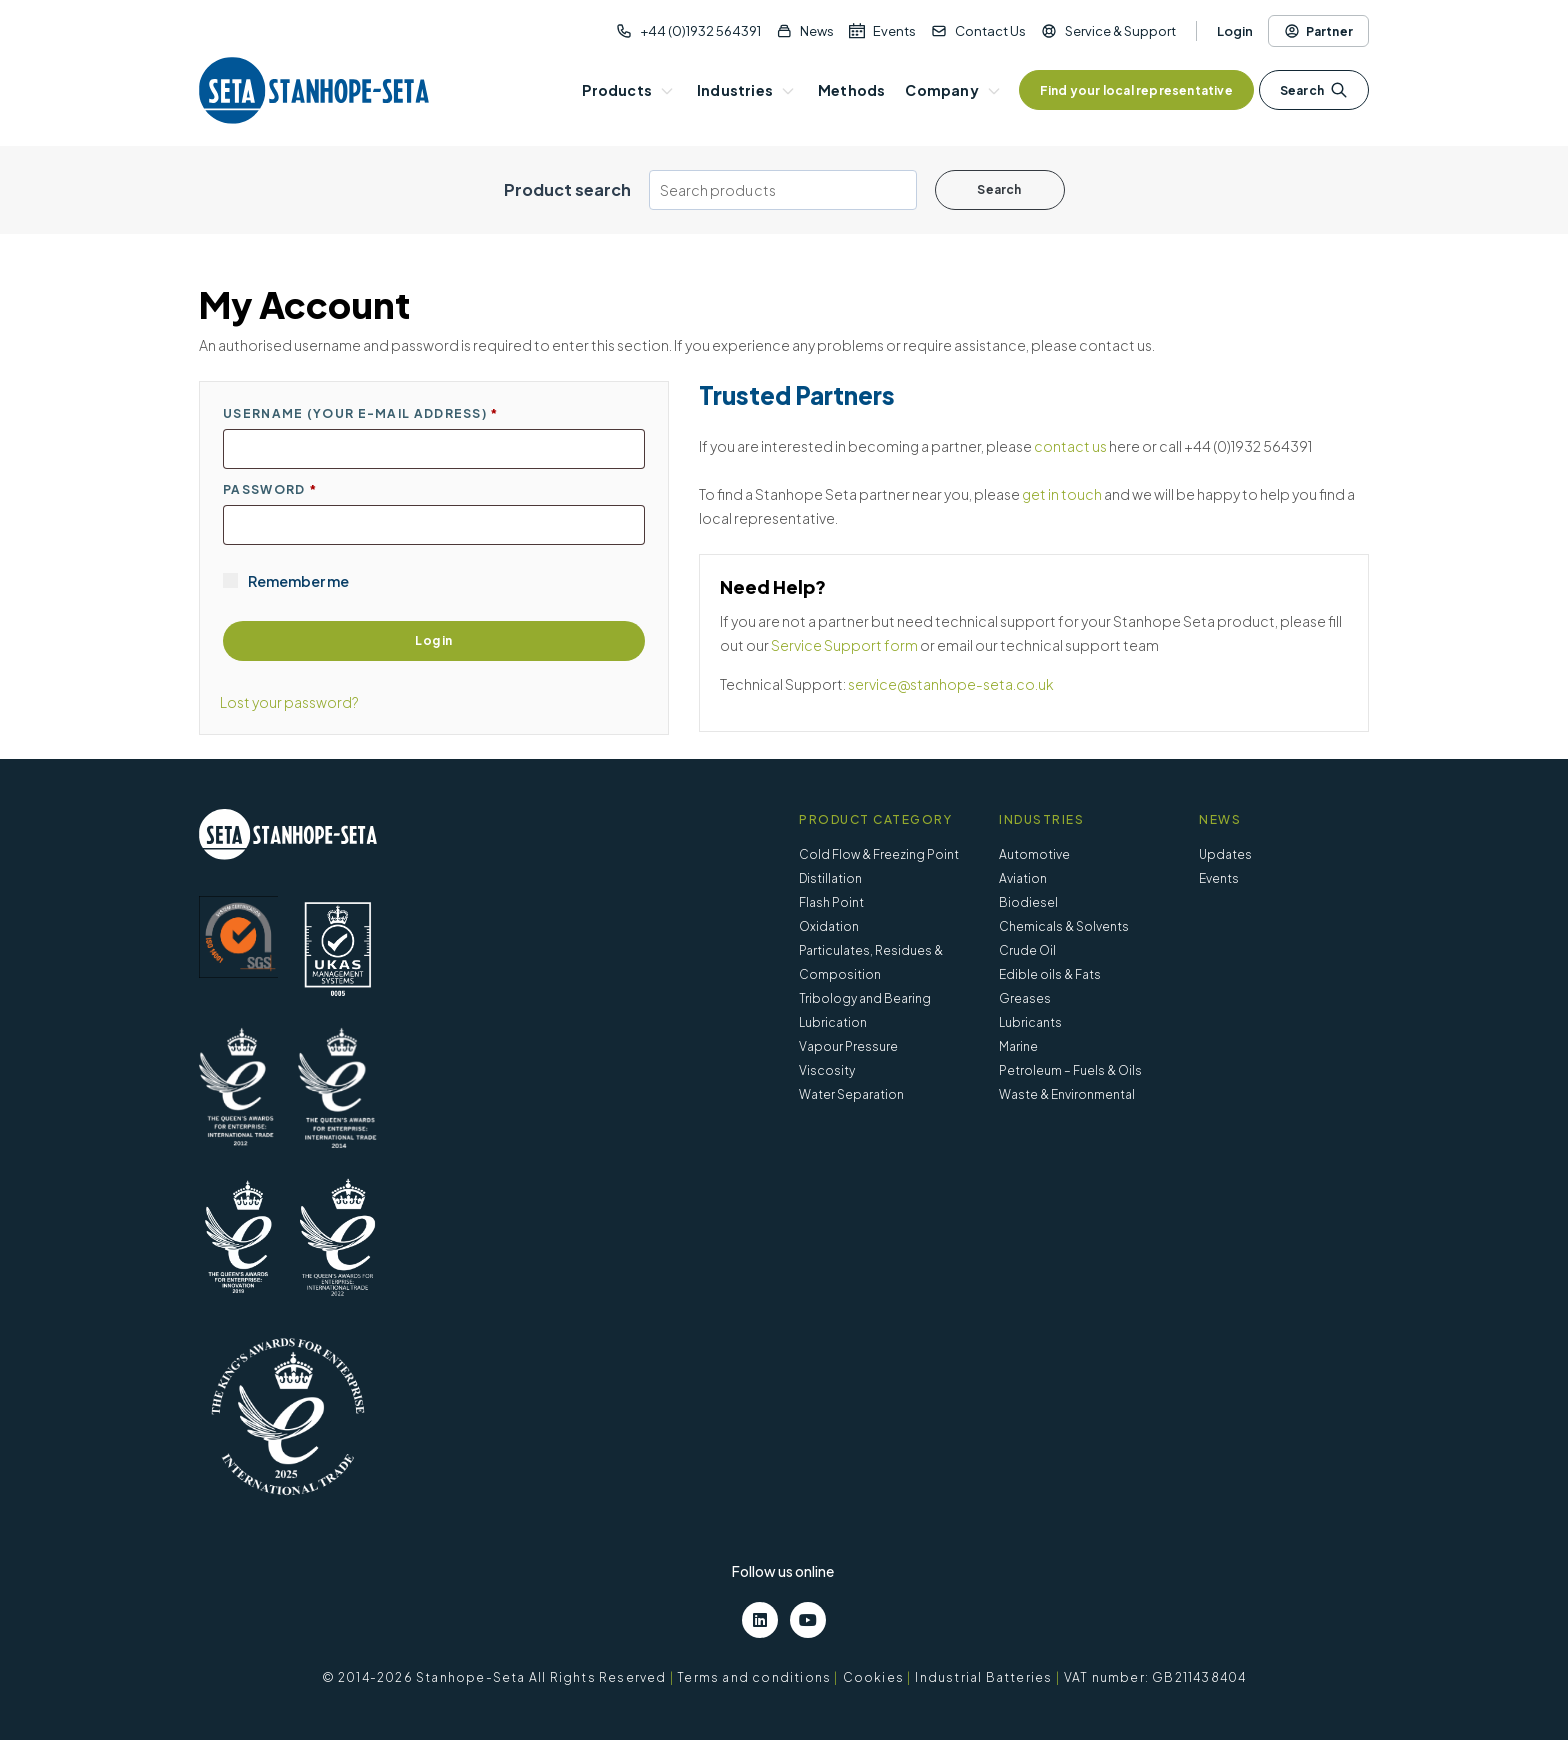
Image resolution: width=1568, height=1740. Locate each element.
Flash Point (831, 902)
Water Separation (851, 1094)
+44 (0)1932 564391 (700, 31)
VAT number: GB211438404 (1155, 1677)
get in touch (1062, 494)
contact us (1070, 446)
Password (270, 489)
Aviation (1023, 878)
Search (1314, 90)
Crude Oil (1027, 950)
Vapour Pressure (848, 1046)
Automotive (1034, 854)
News (817, 31)
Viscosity (827, 1070)
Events (894, 31)
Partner (1318, 31)
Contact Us (990, 31)
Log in (433, 640)
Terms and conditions (754, 1677)
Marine (1018, 1046)
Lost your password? (289, 702)
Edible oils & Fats (1050, 974)
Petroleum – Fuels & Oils (1070, 1070)
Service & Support (1120, 31)
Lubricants (1030, 1022)
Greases (1025, 998)
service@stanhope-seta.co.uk (951, 684)
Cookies (873, 1677)
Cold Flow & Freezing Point (879, 854)
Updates (1225, 854)
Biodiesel (1028, 902)
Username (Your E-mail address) (361, 413)
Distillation (830, 878)
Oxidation (829, 926)
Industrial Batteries (983, 1677)
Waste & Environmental (1067, 1094)
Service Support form (844, 645)
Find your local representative (1136, 90)
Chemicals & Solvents (1064, 926)
